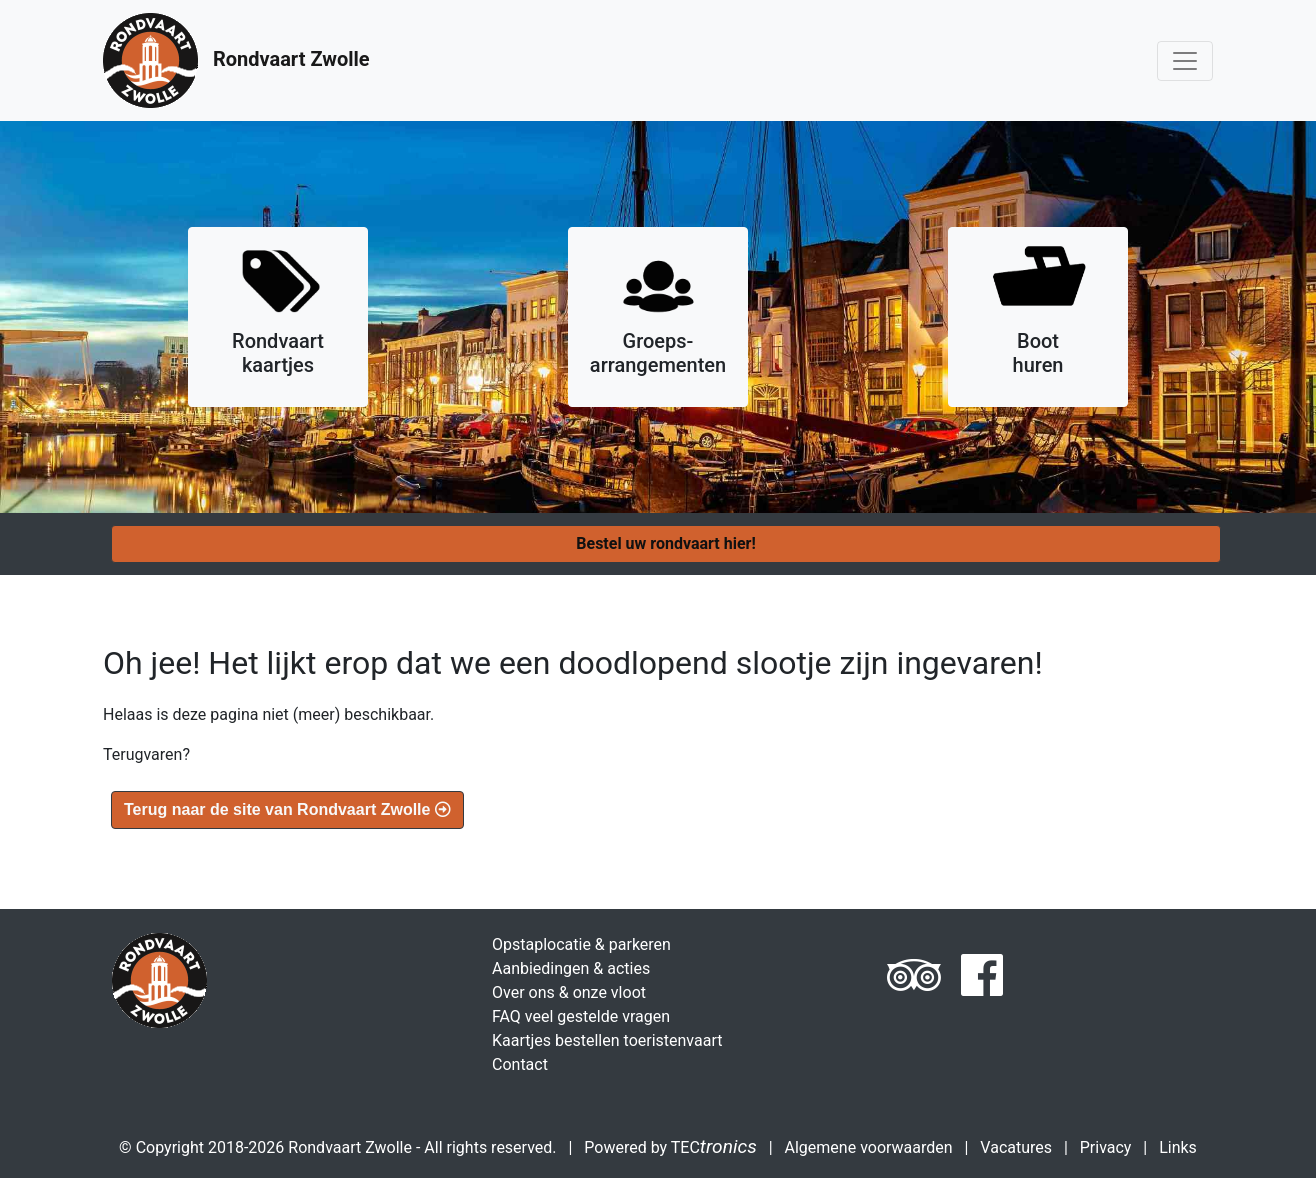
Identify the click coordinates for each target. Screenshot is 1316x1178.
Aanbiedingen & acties (571, 968)
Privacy (1106, 1147)
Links (1178, 1147)
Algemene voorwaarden (869, 1147)
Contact (520, 1064)
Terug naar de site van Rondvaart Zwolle (287, 809)
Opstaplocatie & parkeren (581, 944)
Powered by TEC (670, 1147)
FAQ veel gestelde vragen (581, 1016)
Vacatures (1016, 1147)
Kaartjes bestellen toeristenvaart (607, 1040)
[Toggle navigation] (1185, 61)
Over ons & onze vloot (569, 992)
